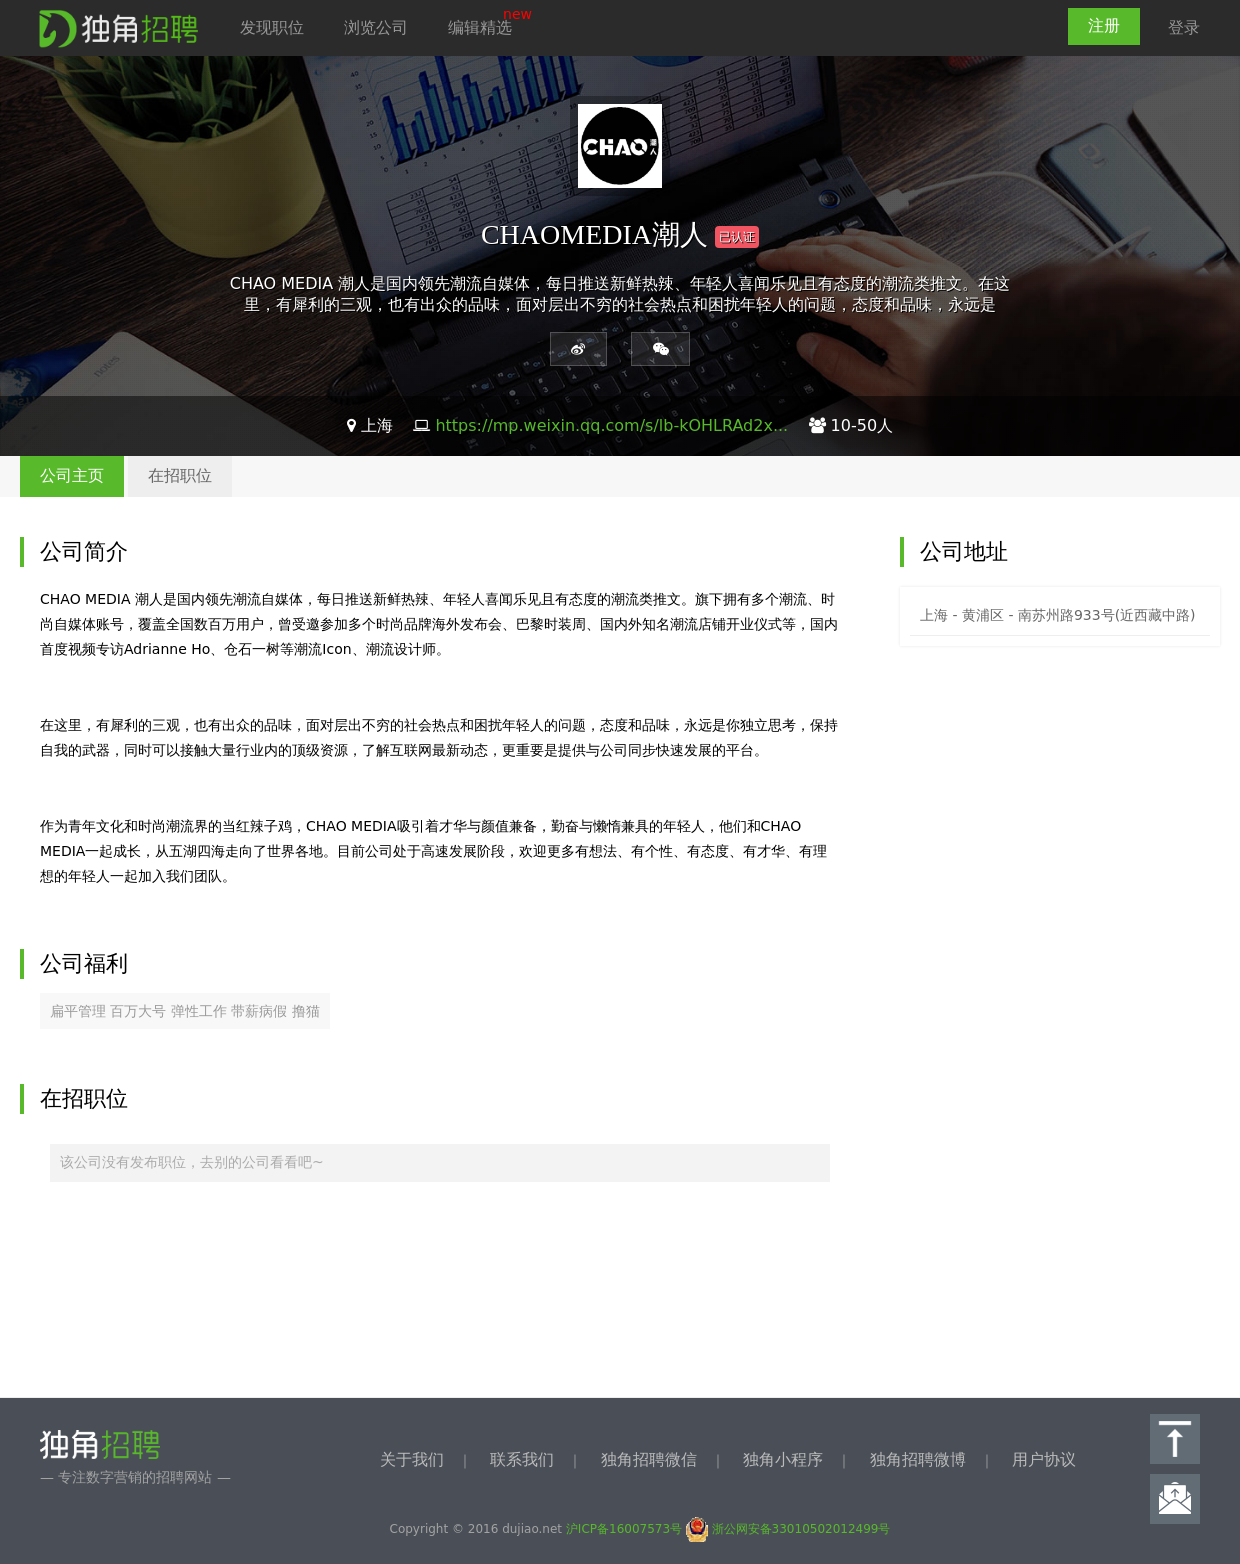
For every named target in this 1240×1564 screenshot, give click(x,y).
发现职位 (272, 27)
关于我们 (412, 1459)
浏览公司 (376, 27)
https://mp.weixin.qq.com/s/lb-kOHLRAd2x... (611, 425)
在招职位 (180, 475)
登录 (1184, 27)
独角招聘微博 (918, 1459)
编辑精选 (480, 27)
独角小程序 (783, 1459)
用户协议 (1044, 1459)
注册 (1104, 25)
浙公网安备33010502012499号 (788, 1529)
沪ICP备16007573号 (624, 1529)
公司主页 (72, 475)
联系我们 (522, 1459)
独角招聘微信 (649, 1459)
